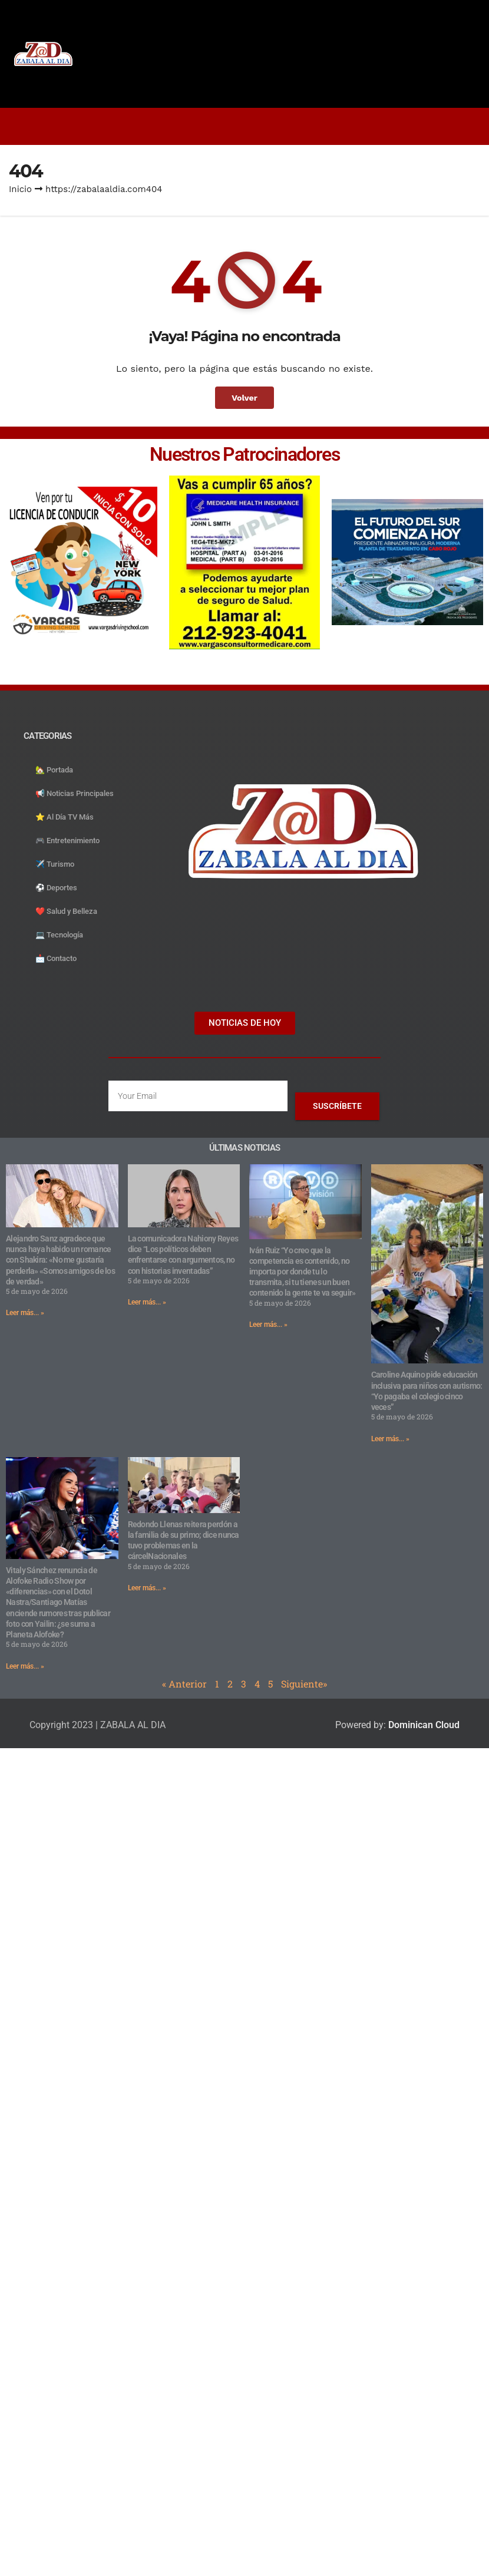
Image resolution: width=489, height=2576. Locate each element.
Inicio (20, 189)
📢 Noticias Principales (74, 793)
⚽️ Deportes (56, 887)
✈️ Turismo (54, 864)
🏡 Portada (54, 769)
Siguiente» (304, 1683)
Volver (245, 397)
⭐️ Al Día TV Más (64, 817)
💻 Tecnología (59, 934)
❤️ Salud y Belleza (66, 911)
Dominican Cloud (423, 1724)
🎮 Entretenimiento (67, 840)
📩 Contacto (56, 958)
